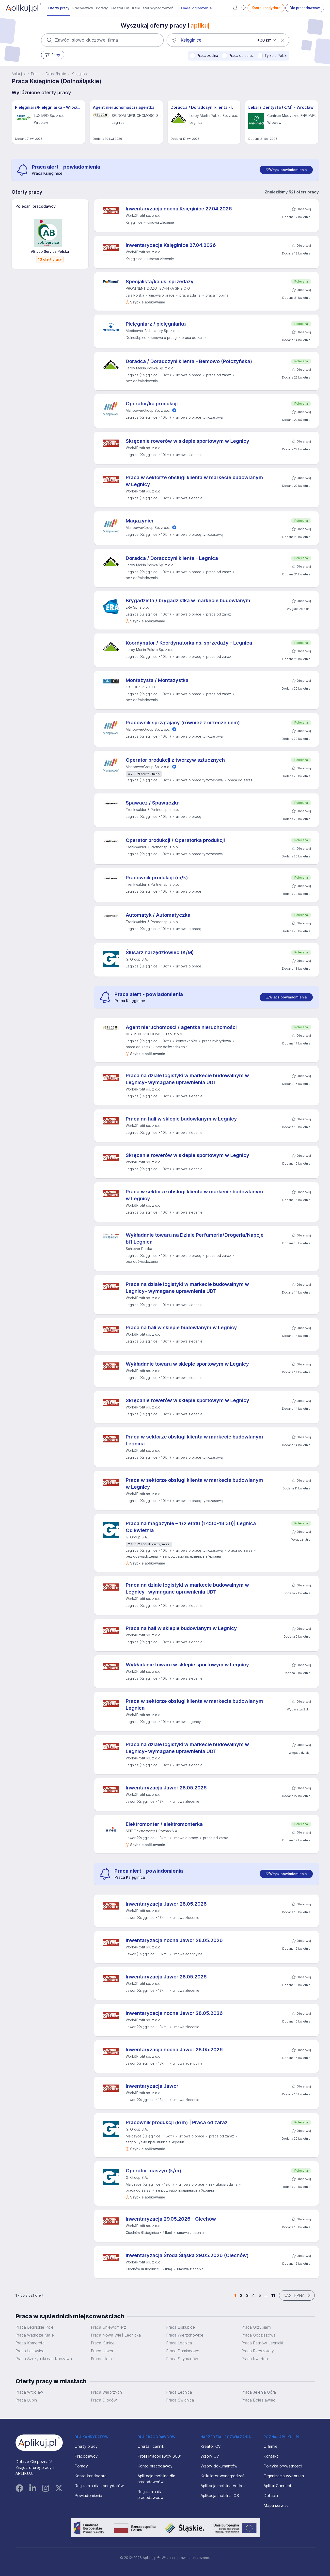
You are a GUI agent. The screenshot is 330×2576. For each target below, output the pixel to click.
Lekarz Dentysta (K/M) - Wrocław (281, 107)
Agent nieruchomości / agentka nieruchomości (126, 107)
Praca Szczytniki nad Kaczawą (44, 2358)
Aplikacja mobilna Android (224, 2485)
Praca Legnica (179, 2392)
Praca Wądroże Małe (35, 2335)
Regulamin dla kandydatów (99, 2485)
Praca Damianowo (182, 2350)
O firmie (270, 2446)
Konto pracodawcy (155, 2466)
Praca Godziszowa (258, 2335)
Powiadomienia (88, 2495)
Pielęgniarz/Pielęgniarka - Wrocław (48, 107)
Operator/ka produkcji (152, 404)
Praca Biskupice (180, 2327)
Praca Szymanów (182, 2358)
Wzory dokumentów (219, 2466)
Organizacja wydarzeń (284, 2475)
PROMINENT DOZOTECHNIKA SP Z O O (158, 288)
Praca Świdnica (180, 2400)
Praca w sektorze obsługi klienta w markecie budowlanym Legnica (194, 1440)
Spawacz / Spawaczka (153, 803)
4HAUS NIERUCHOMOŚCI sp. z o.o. (154, 1034)
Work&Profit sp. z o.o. (143, 215)
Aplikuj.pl (19, 74)
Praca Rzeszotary (257, 2350)
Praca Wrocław (29, 2392)
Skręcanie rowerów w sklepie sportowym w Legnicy (187, 441)
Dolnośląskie (56, 74)
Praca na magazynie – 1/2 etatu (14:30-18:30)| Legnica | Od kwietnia (192, 1526)
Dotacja (271, 2495)
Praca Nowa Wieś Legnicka (116, 2335)
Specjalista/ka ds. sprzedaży (160, 281)
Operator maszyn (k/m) (153, 2171)
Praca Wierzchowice (185, 2335)
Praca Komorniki (30, 2342)
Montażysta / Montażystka (157, 680)
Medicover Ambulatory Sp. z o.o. (153, 331)
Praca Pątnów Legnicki (262, 2342)
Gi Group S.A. (137, 959)
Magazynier (140, 521)
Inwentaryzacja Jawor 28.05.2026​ (166, 1788)
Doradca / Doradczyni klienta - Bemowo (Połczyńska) (189, 361)
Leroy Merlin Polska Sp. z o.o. (150, 368)
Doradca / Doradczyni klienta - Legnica (204, 107)
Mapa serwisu (276, 2505)
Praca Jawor (102, 2350)
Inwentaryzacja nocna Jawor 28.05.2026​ (174, 1940)
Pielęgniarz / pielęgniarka (156, 324)
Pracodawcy (82, 8)
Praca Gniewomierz (108, 2327)
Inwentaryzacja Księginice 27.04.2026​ (171, 245)
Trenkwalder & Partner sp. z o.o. (152, 809)
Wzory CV (210, 2456)
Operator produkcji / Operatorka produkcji (175, 840)
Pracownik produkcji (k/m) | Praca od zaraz (177, 2122)
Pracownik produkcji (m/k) (157, 878)
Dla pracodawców (305, 8)
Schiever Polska (139, 1249)
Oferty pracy (58, 8)
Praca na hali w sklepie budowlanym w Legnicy (181, 1119)
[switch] (286, 170)
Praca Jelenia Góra (258, 2392)
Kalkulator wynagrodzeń (152, 8)
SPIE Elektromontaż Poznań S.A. (152, 1831)
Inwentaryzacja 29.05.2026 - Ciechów (171, 2219)
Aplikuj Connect (277, 2485)
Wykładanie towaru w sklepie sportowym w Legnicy (187, 1364)
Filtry (52, 55)
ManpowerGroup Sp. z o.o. (148, 410)
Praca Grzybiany (256, 2327)
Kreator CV (120, 8)
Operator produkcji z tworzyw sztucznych (175, 760)
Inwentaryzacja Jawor (152, 2086)
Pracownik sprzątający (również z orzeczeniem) (183, 723)
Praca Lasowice (30, 2350)
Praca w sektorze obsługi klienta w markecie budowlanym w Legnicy (194, 480)
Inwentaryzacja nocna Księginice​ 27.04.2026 (179, 209)
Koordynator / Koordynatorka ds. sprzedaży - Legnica (189, 643)
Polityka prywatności (283, 2466)
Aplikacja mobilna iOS (220, 2495)
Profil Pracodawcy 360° (160, 2456)
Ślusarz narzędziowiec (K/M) (160, 952)
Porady (102, 8)
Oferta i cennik (151, 2446)
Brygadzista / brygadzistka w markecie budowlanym (188, 600)
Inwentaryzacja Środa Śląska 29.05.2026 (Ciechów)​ (187, 2255)
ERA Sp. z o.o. (137, 607)
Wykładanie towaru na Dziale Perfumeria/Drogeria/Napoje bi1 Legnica (195, 1238)
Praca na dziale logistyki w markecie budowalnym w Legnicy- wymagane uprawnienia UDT (187, 1079)
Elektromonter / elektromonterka (164, 1824)
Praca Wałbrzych (106, 2392)
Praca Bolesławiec (258, 2400)
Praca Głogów (104, 2400)
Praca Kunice (103, 2342)
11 (273, 2295)
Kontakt (271, 2456)
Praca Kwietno (254, 2358)
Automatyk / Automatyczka (158, 915)
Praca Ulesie (102, 2358)
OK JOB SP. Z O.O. (141, 687)
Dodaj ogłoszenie (194, 8)
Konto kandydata (266, 8)
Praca (35, 74)
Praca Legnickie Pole (35, 2327)
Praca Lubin (26, 2400)
